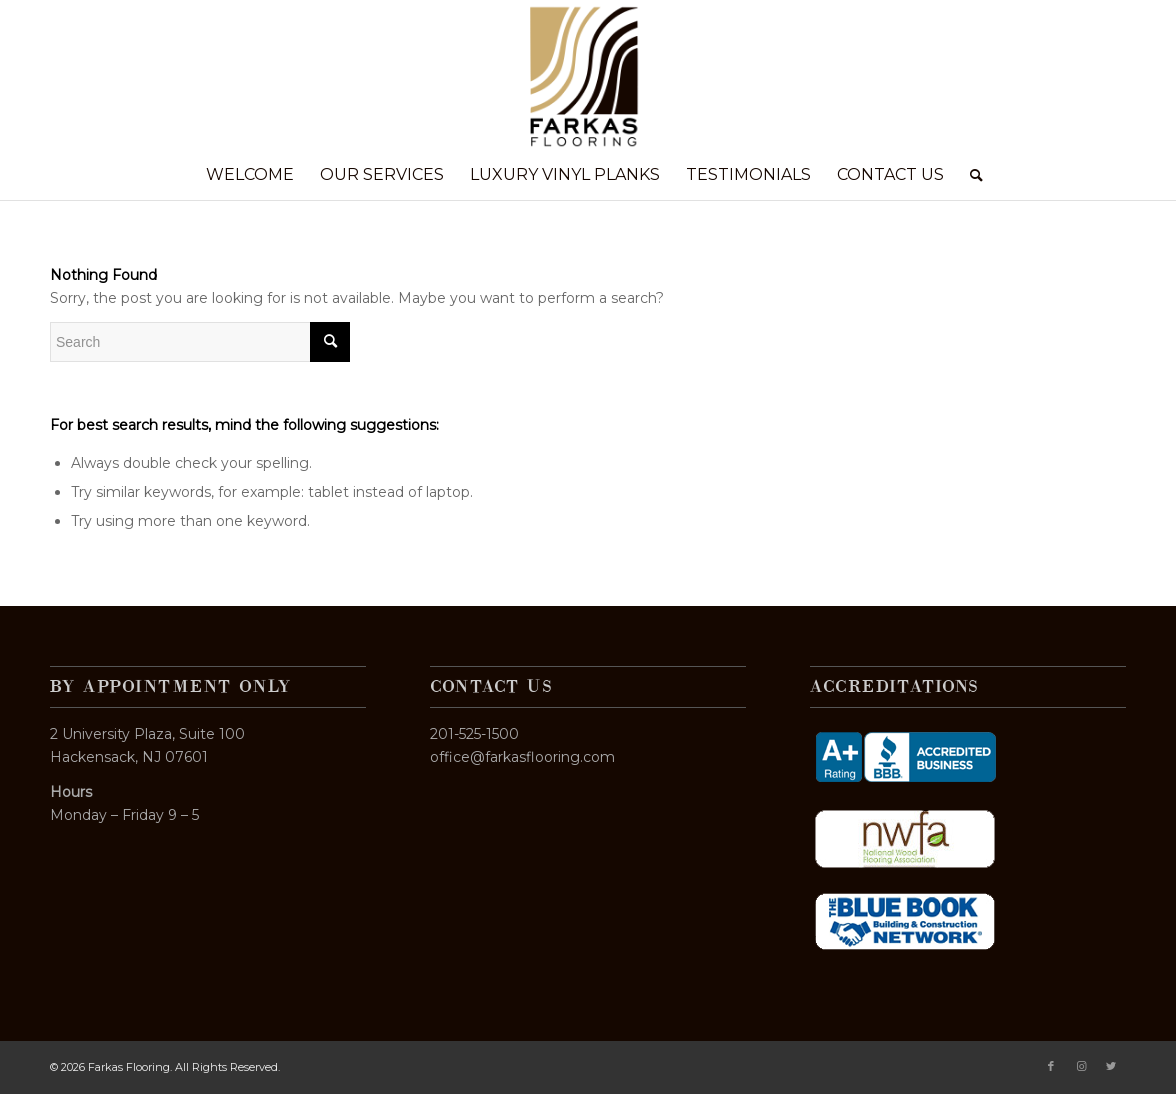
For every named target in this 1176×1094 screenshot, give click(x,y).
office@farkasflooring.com (522, 757)
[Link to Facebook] (1051, 1066)
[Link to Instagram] (1081, 1066)
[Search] (970, 175)
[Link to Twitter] (1111, 1066)
